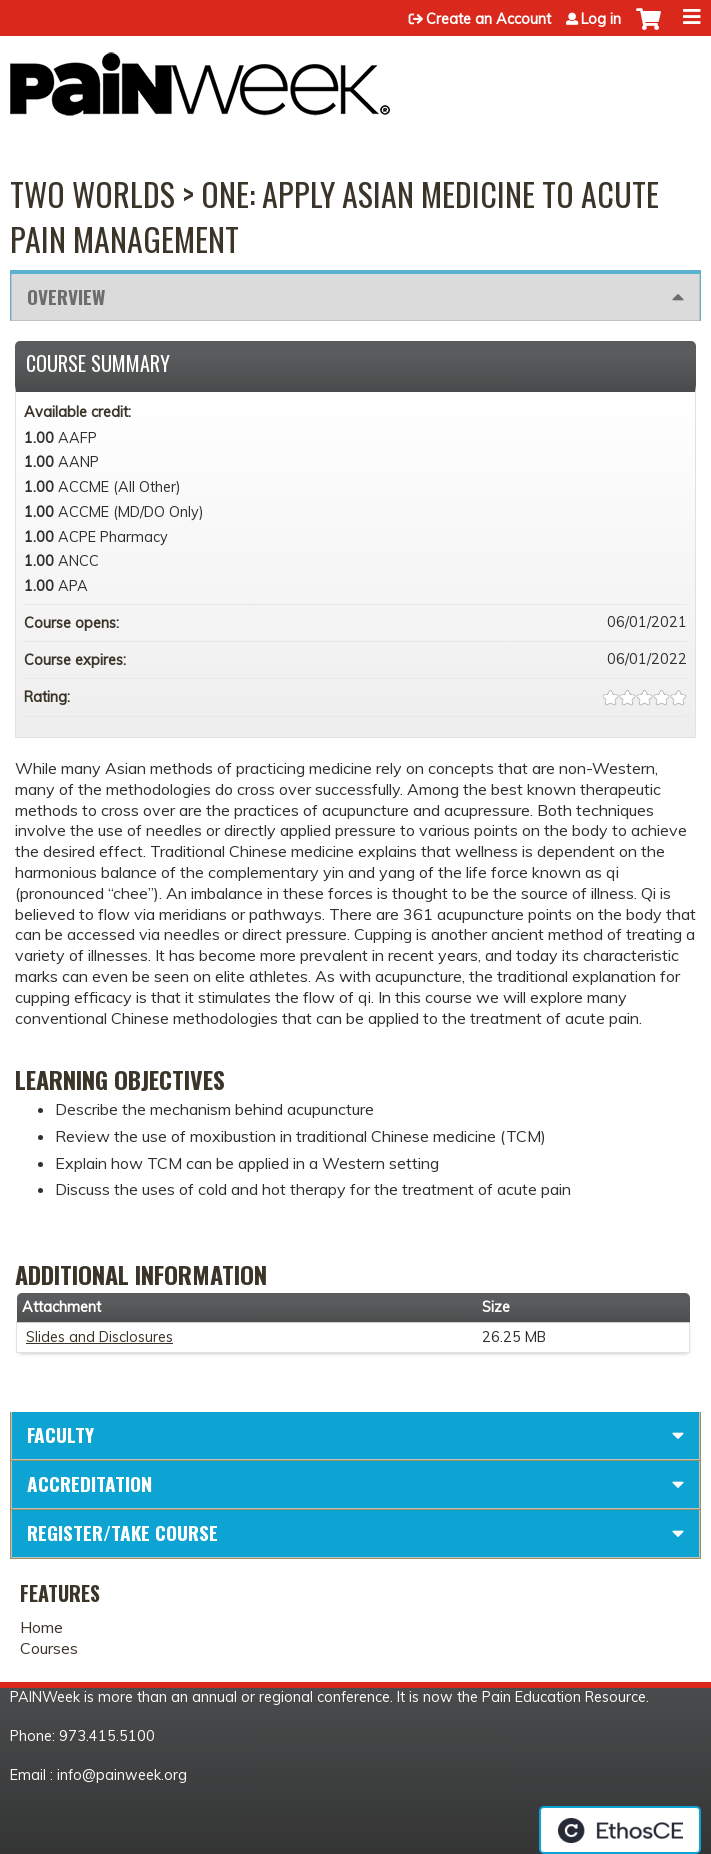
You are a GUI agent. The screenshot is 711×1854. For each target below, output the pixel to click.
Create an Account (488, 19)
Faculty (60, 1434)
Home (41, 1627)
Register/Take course (122, 1532)
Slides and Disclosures (99, 1337)
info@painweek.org (122, 1775)
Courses (49, 1648)
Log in (601, 19)
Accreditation (89, 1483)
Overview (66, 296)
